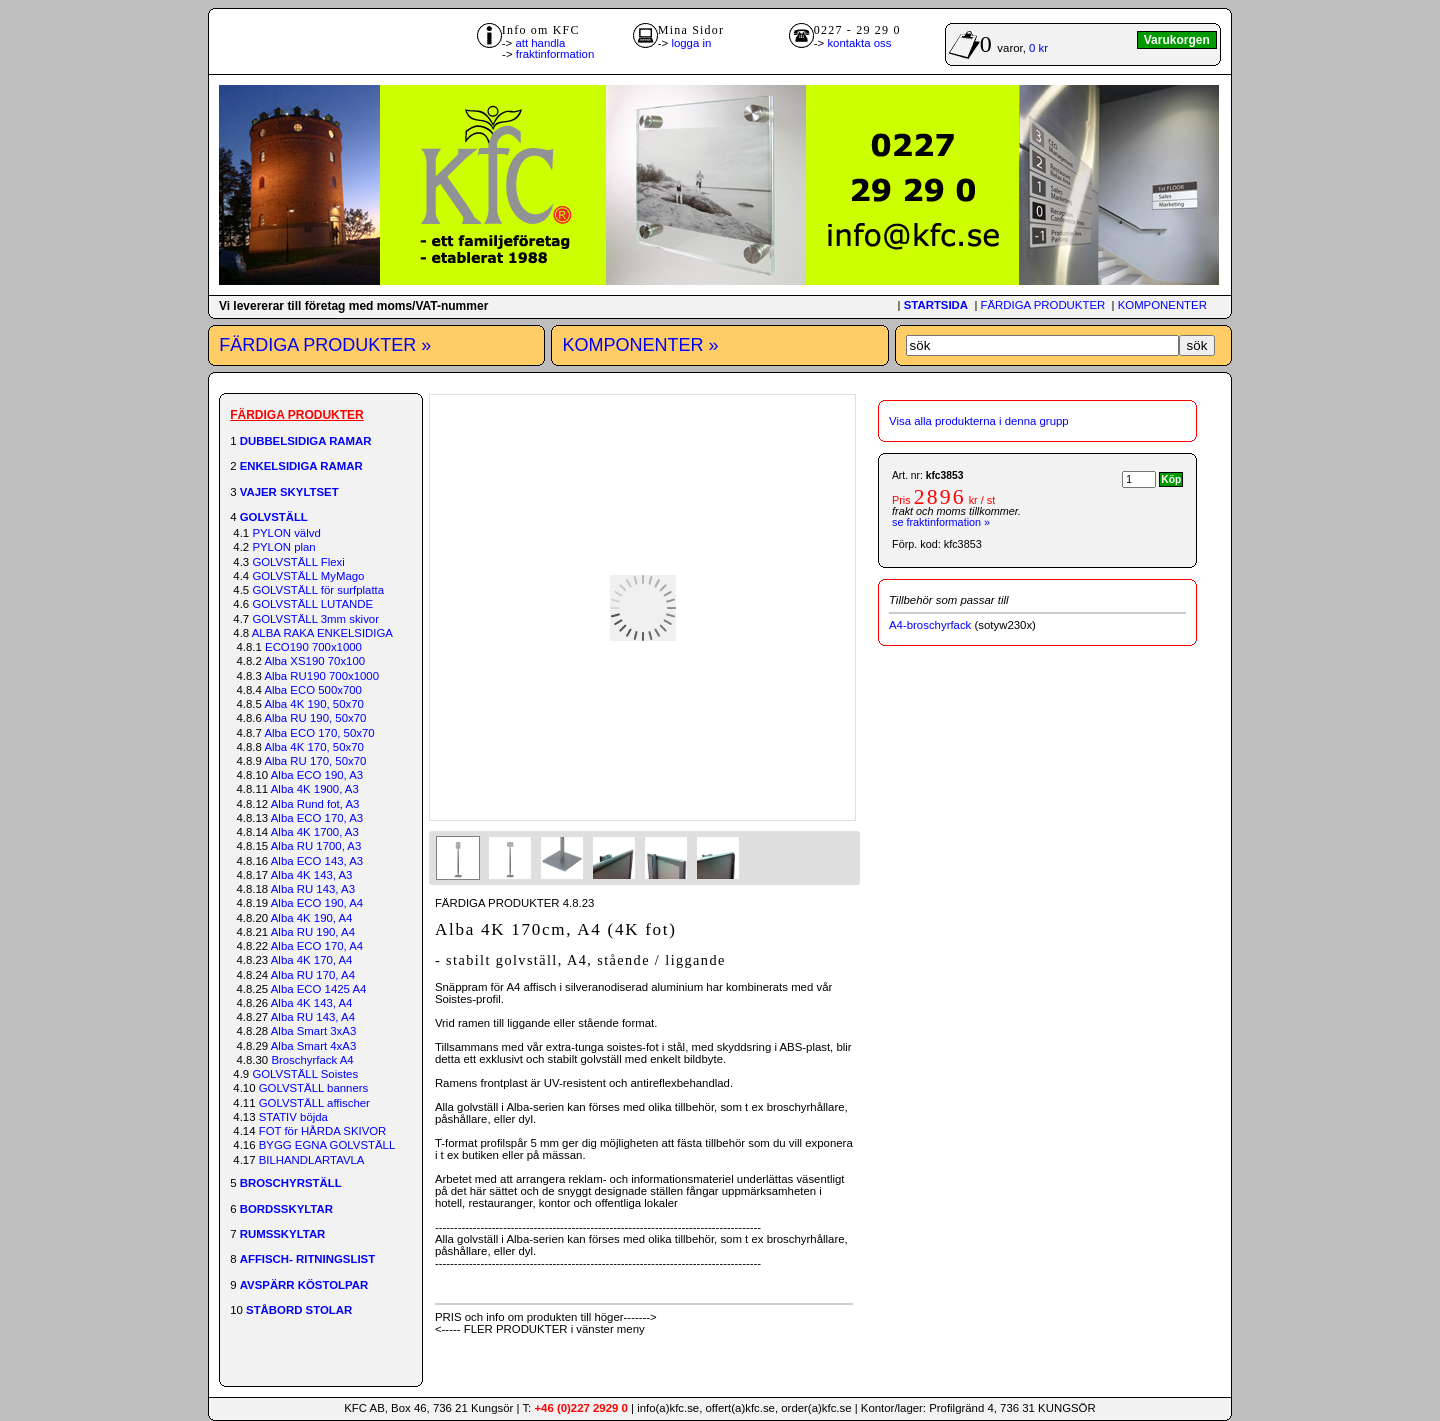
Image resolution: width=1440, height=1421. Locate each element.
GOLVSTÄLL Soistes (305, 1074)
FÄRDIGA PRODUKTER (1043, 305)
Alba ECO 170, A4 (317, 946)
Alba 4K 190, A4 (312, 918)
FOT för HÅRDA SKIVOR (323, 1131)
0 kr (1038, 48)
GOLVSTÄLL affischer (314, 1103)
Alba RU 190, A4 (313, 932)
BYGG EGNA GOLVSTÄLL (327, 1145)
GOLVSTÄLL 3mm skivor (315, 619)
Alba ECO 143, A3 (317, 861)
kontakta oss (859, 43)
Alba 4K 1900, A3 (315, 789)
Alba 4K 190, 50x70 (313, 704)
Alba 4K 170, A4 (312, 960)
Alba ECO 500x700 (313, 690)
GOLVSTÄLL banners (314, 1088)
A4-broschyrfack (930, 625)
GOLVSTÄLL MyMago (308, 576)
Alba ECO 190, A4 (317, 903)
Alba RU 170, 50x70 (315, 761)
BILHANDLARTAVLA (312, 1160)
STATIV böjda (293, 1117)
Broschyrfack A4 (312, 1060)
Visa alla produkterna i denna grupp (979, 421)
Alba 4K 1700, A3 (315, 832)
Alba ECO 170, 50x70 (319, 733)
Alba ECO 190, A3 (317, 775)
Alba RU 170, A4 (313, 975)
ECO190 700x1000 (313, 647)
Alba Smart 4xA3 (313, 1046)
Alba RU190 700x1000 (321, 676)
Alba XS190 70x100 (314, 661)
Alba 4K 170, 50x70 (313, 747)
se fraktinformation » (941, 522)
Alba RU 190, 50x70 (315, 718)
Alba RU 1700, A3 (316, 846)
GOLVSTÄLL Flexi (298, 562)
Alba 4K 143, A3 (312, 875)
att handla (540, 43)
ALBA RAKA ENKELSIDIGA (322, 633)
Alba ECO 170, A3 (317, 818)
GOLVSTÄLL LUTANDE (312, 604)
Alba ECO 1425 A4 (319, 989)
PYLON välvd (286, 533)
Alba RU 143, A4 (313, 1017)
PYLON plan (283, 547)
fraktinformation (555, 54)
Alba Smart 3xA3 (313, 1031)
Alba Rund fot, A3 (315, 804)
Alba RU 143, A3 (313, 889)
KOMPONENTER (1162, 305)
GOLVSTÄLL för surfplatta (318, 590)
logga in (691, 43)
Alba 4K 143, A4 (312, 1003)
